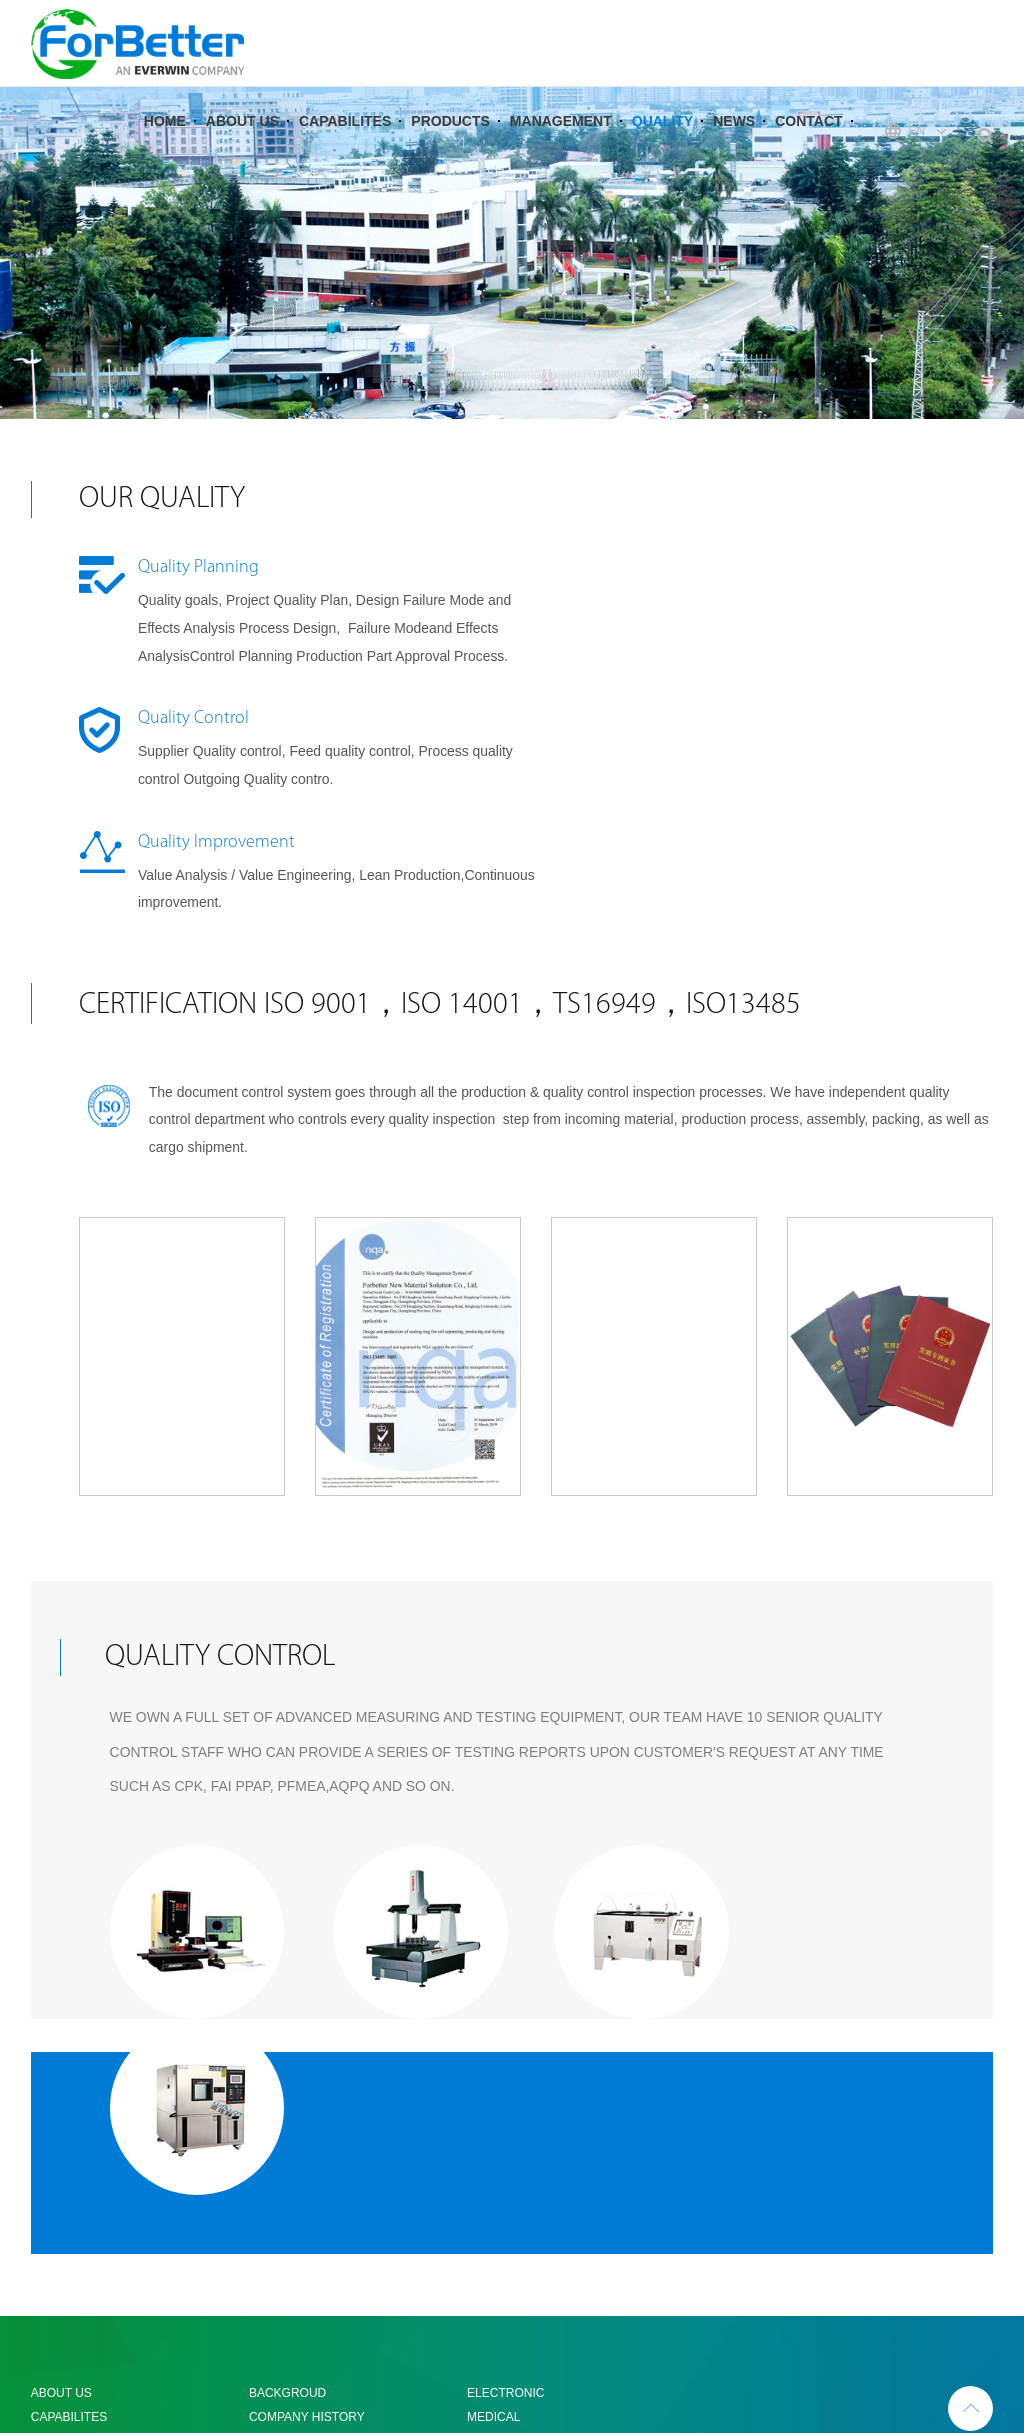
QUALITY (662, 144)
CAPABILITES (345, 144)
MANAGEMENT (561, 144)
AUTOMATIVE (505, 2162)
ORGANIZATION (294, 2186)
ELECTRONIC (505, 2114)
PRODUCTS (450, 144)
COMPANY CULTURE (308, 2162)
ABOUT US (242, 144)
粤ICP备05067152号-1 (869, 2347)
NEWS (734, 144)
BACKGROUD (287, 2114)
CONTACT (808, 144)
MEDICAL (493, 2138)
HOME (165, 144)
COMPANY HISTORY (307, 2138)
